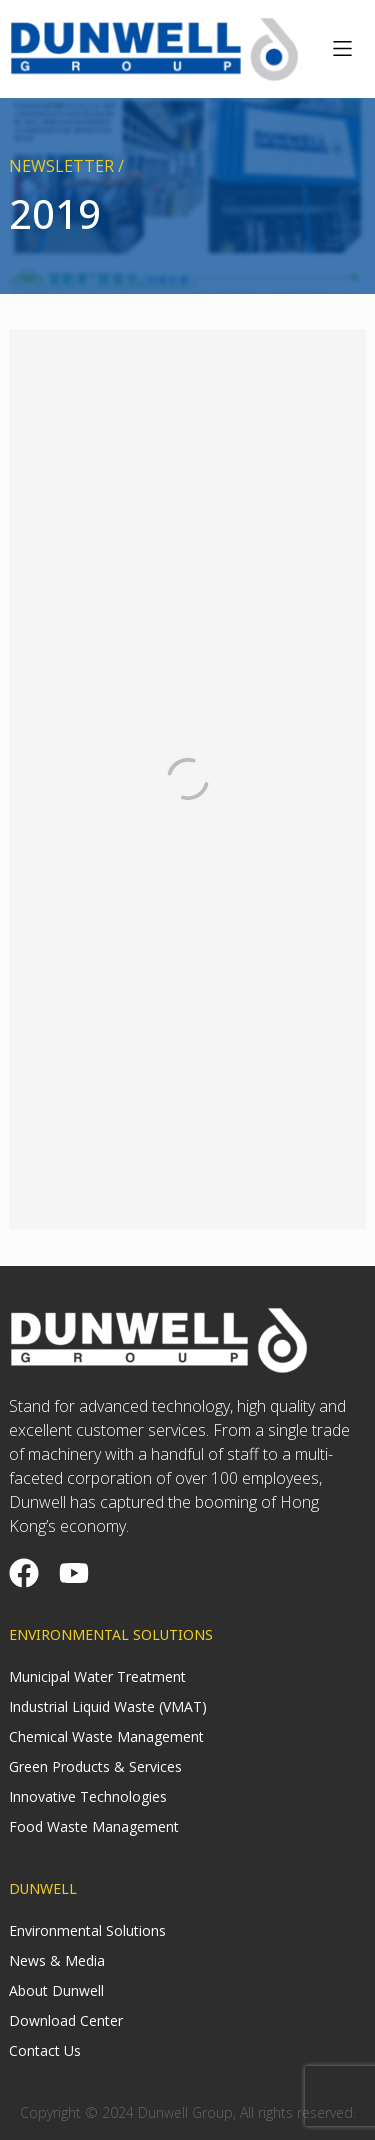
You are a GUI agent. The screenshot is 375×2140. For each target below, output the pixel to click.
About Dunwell (56, 1990)
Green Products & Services (95, 1766)
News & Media (57, 1960)
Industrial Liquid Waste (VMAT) (108, 1706)
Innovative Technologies (88, 1796)
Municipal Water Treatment (97, 1676)
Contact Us (45, 2050)
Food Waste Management (94, 1826)
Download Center (66, 2020)
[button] (342, 49)
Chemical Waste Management (106, 1736)
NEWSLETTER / (66, 166)
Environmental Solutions (87, 1930)
